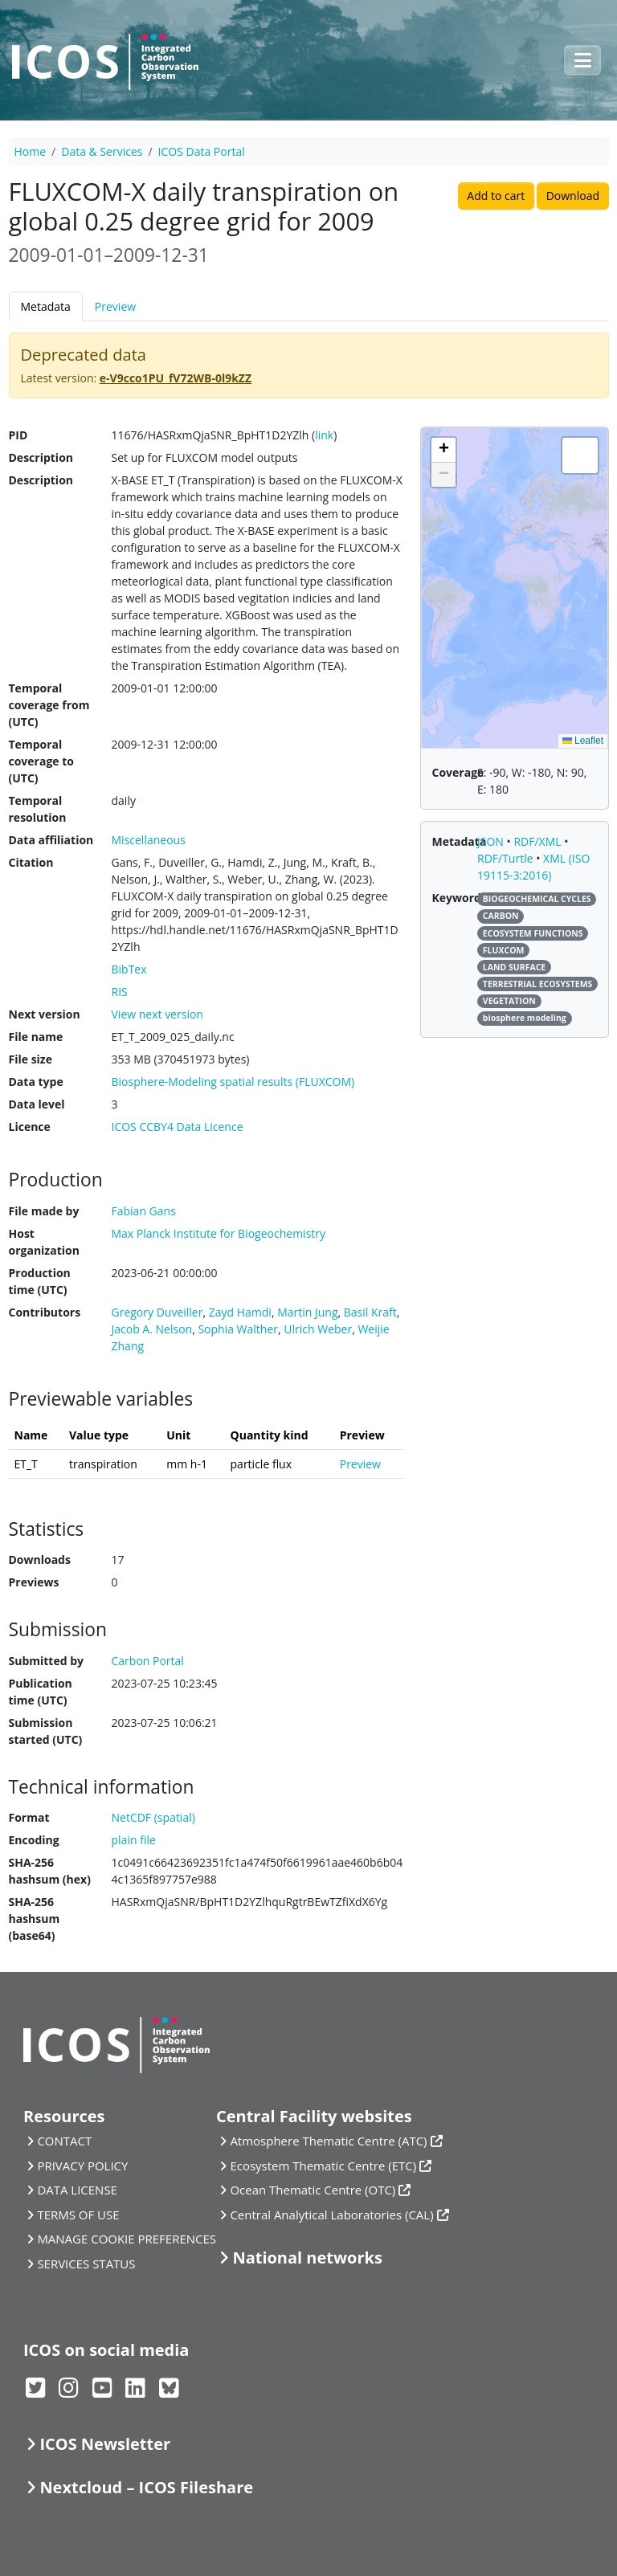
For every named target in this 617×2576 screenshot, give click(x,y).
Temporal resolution (38, 809)
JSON (492, 841)
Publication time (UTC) (40, 1692)
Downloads (40, 1559)
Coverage (458, 772)
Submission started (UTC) (46, 1731)
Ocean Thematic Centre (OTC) (312, 2190)
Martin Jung (307, 1312)
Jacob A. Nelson (152, 1329)
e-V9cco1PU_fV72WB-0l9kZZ (175, 378)
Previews (34, 1582)
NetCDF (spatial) (153, 1817)
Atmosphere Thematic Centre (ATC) (328, 2141)
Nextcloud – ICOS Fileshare (146, 2487)
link (324, 435)
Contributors (45, 1312)
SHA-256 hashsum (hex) (50, 1871)
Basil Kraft (370, 1312)
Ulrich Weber (318, 1329)
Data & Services (101, 151)
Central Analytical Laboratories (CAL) (331, 2215)
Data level (37, 1104)
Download (572, 195)
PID (18, 435)
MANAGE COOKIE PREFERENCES (126, 2239)
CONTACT (64, 2141)
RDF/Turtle (506, 858)
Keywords (459, 897)
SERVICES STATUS (86, 2264)
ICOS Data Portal (201, 151)
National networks (307, 2257)
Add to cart (496, 195)
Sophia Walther (238, 1329)
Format (29, 1817)
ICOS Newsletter (104, 2444)
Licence (30, 1126)
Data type (36, 1081)
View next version (157, 1014)
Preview (115, 306)
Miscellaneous (149, 839)
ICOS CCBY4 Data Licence (177, 1126)
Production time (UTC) (40, 1281)
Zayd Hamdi (240, 1312)
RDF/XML (538, 841)
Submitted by (46, 1660)
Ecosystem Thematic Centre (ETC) (323, 2166)
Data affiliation (51, 839)
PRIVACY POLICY (82, 2166)
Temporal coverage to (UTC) (41, 761)
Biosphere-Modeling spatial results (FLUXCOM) (233, 1081)
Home (30, 151)
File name (36, 1036)
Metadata (46, 306)
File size (30, 1059)
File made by (44, 1211)
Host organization (44, 1242)
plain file (134, 1839)
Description (41, 457)
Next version (44, 1014)
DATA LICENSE (77, 2190)
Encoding (34, 1839)
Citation (31, 862)
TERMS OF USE (78, 2215)
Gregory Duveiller (157, 1312)
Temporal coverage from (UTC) (49, 704)
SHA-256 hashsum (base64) (34, 1918)
